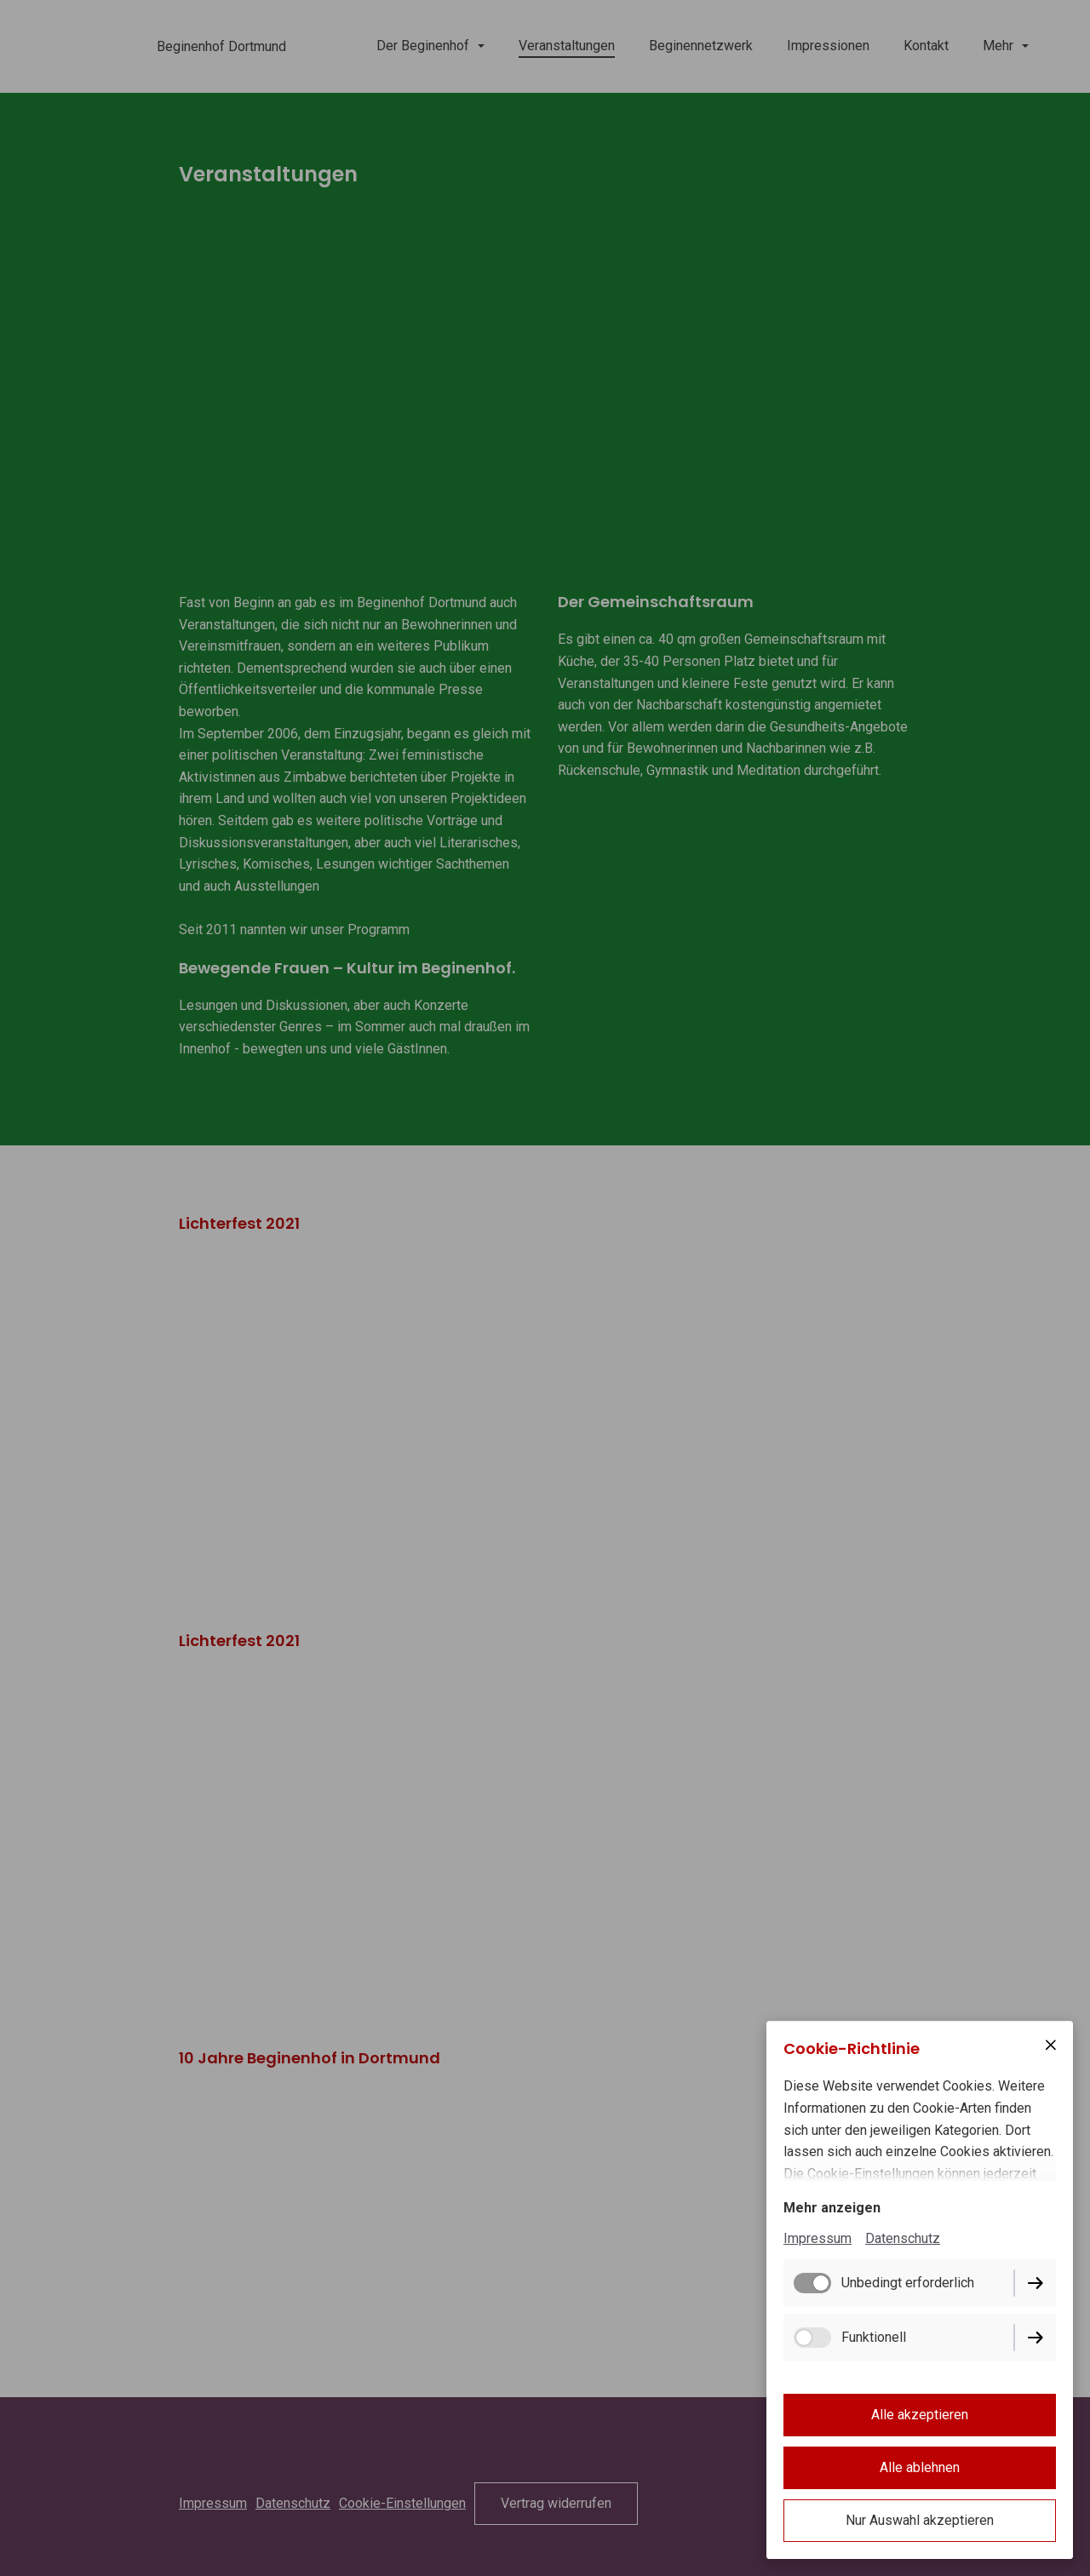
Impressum (817, 2238)
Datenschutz (902, 2238)
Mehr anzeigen (832, 2208)
